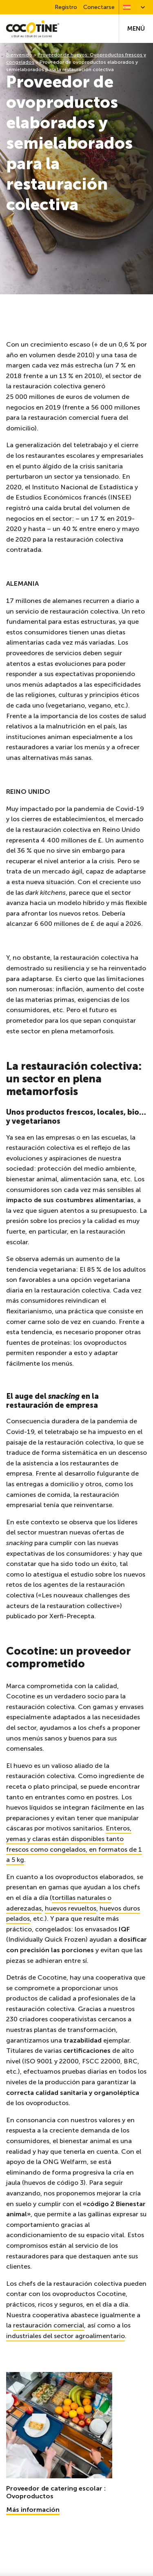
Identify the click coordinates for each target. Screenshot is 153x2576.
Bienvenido (19, 55)
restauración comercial (48, 2325)
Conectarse (99, 7)
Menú (136, 28)
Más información (33, 2509)
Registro (66, 7)
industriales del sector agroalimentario (65, 2336)
